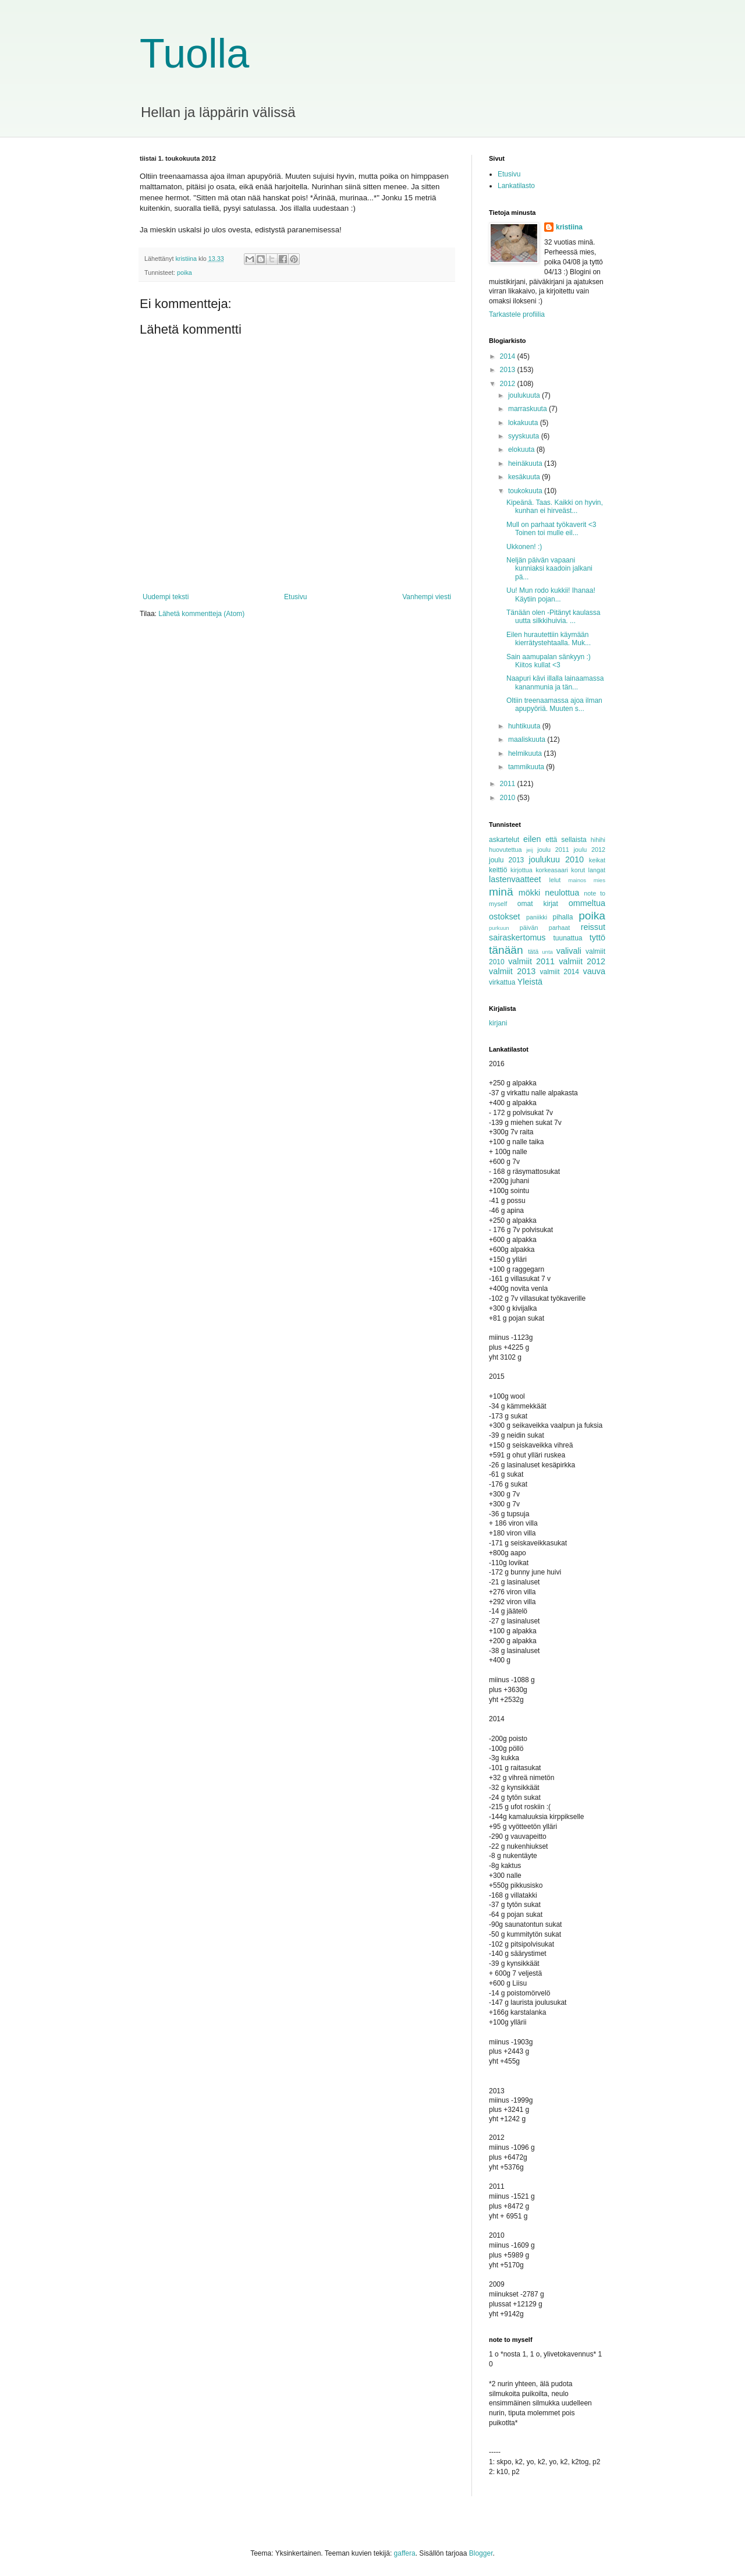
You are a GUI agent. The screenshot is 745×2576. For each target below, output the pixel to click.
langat (596, 869)
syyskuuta (524, 436)
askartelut (504, 840)
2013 (508, 370)
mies (599, 880)
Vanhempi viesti (426, 597)
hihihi (598, 839)
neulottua (562, 892)
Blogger (481, 2553)
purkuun (499, 928)
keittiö (498, 870)
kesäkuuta (525, 477)
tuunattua (568, 938)
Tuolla (194, 53)
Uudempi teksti (166, 597)
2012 (508, 384)
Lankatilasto (516, 186)
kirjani (498, 1023)
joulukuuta (525, 395)
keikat (597, 860)
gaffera (405, 2553)
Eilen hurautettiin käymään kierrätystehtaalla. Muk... (548, 639)
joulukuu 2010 (555, 859)
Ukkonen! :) (524, 547)
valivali (568, 951)
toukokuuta (526, 491)
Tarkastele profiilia (517, 314)
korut (578, 869)
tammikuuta (527, 767)
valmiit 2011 (531, 961)
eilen (532, 839)
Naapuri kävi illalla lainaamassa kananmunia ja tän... (555, 682)
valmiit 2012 (582, 961)
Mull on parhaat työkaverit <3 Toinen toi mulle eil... (551, 529)
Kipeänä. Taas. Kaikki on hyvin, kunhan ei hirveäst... (554, 506)
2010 (508, 798)
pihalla (563, 917)
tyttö (597, 937)
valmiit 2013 (512, 971)
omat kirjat (537, 904)
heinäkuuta (526, 463)
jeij (529, 850)
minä (501, 892)
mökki (530, 892)
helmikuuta (526, 753)
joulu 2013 (506, 860)
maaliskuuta (527, 739)
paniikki (536, 917)
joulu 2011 (553, 849)
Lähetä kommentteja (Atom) (201, 614)
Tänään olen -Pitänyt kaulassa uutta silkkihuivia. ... (553, 616)
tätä (533, 951)
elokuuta (522, 449)
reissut (593, 927)
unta (547, 952)
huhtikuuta (525, 726)
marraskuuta (528, 409)
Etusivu (295, 597)
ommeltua (587, 903)
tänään (506, 950)
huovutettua (505, 849)
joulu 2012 (589, 849)
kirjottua (521, 869)
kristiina (569, 227)
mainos (577, 880)
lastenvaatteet (515, 879)
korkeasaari (551, 869)
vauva (594, 971)
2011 (508, 784)
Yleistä (529, 981)
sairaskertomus (517, 937)
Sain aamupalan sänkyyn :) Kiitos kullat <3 (548, 661)
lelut (555, 879)
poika (184, 272)
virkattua (502, 982)
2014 (508, 356)
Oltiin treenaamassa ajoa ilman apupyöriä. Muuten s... (554, 704)
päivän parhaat (545, 927)
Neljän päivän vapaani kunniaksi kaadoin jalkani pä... (549, 568)
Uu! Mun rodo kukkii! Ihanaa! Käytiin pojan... (550, 594)
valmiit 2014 (559, 972)
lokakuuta (524, 423)
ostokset (504, 916)
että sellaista (565, 840)
